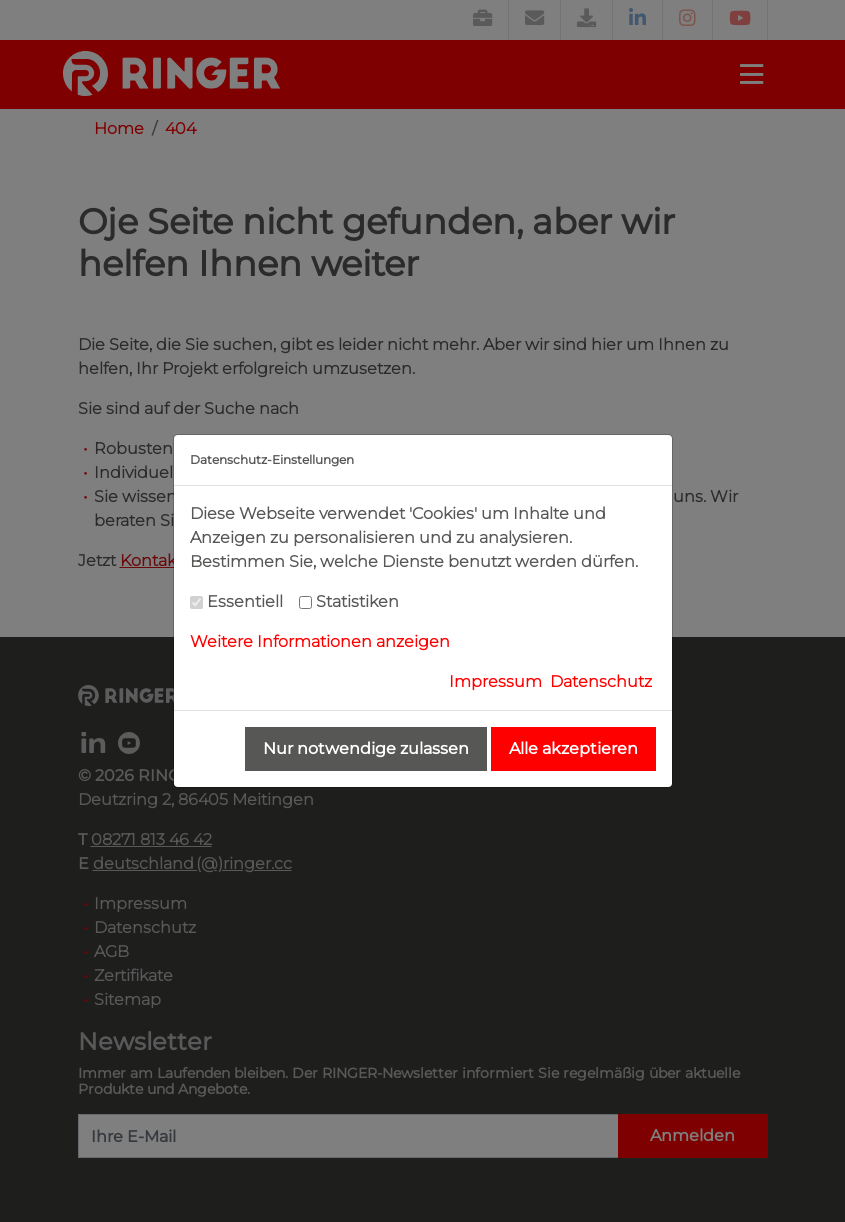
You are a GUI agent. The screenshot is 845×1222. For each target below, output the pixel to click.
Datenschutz (601, 681)
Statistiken (357, 601)
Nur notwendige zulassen (366, 748)
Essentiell (245, 601)
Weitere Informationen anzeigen (320, 641)
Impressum (495, 681)
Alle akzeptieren (573, 748)
